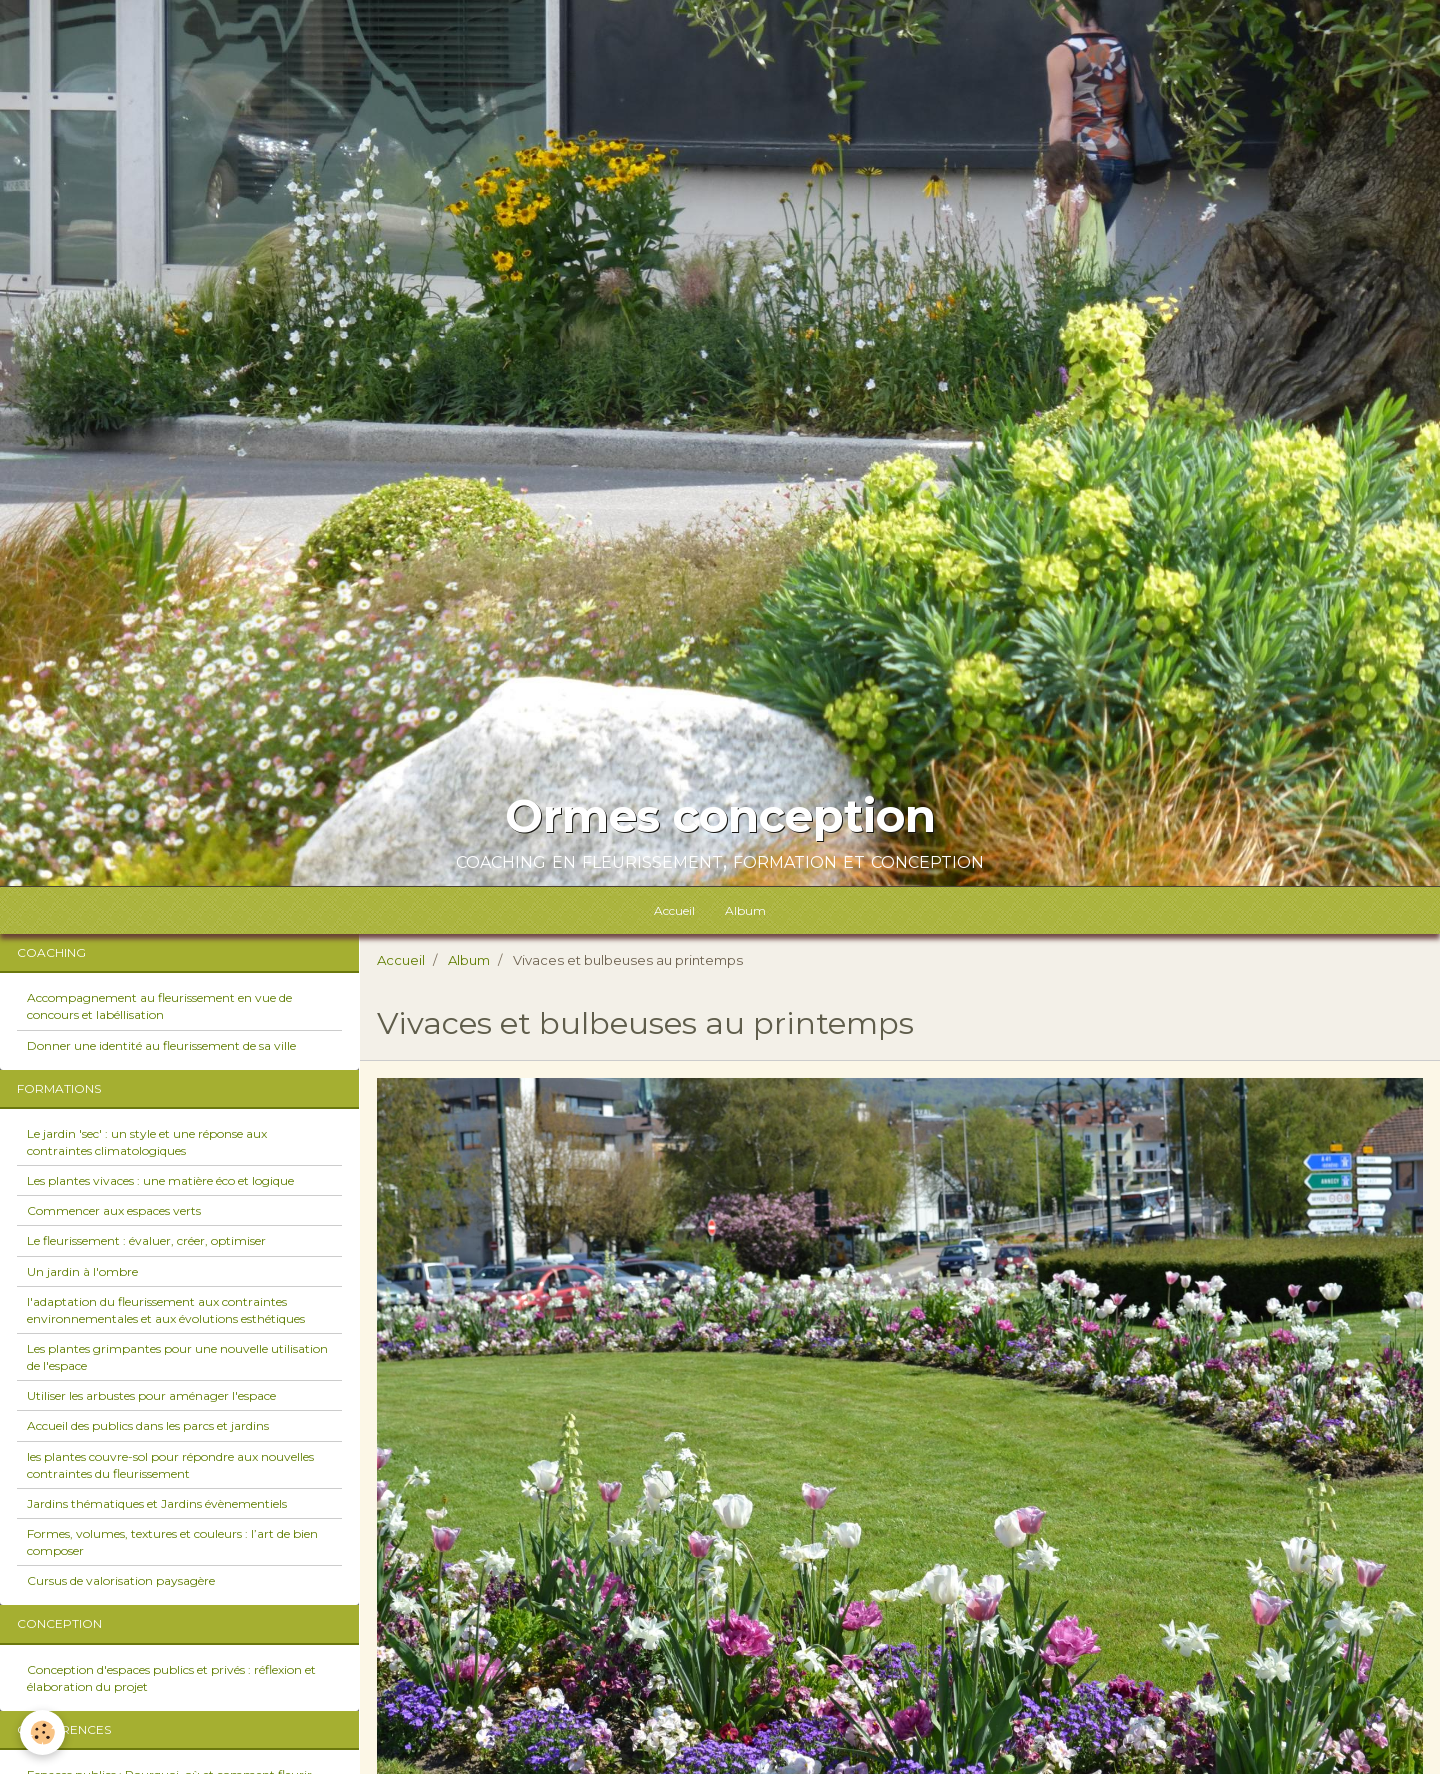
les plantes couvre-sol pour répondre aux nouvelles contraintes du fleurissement (170, 1465)
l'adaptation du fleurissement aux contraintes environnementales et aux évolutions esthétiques (166, 1310)
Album (745, 910)
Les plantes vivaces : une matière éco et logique (160, 1180)
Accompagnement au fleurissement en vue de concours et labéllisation (159, 1006)
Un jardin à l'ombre (82, 1271)
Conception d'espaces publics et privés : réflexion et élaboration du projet (171, 1678)
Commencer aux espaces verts (114, 1210)
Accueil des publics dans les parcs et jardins (148, 1425)
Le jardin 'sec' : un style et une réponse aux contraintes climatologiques (147, 1142)
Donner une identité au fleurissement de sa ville (161, 1045)
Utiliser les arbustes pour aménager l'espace (151, 1395)
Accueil (674, 910)
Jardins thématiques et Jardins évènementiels (157, 1503)
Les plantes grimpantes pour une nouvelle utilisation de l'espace (177, 1357)
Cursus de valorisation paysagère (121, 1580)
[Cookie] (42, 1732)
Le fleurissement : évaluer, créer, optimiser (146, 1240)
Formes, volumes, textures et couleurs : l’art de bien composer (172, 1542)
